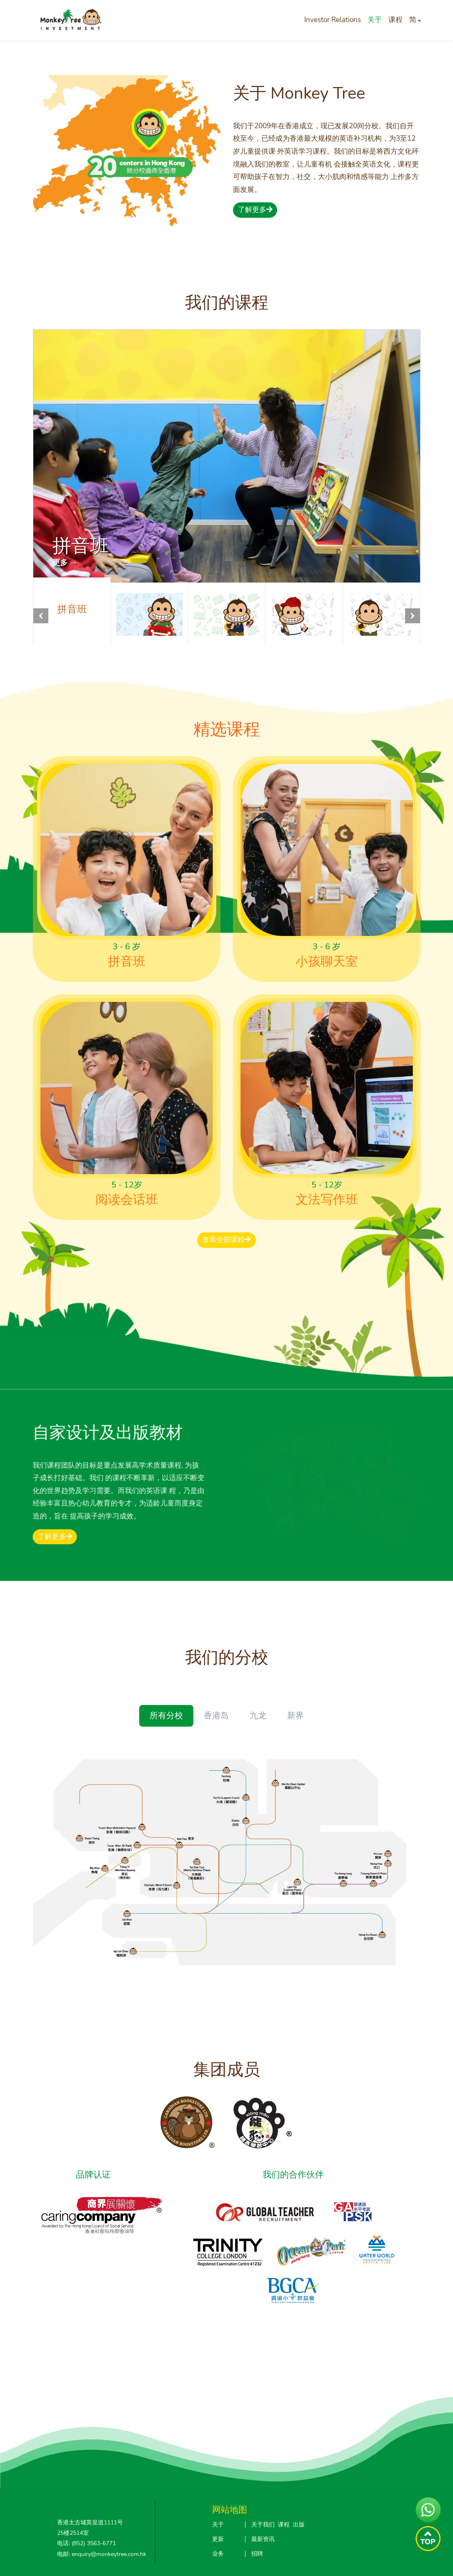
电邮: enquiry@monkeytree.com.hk (101, 2554)
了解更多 (255, 209)
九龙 (258, 1715)
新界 (295, 1715)
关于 (375, 20)
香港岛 (216, 1715)
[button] (412, 615)
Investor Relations (332, 20)
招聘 (257, 2554)
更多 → (65, 562)
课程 (395, 20)
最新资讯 (263, 2539)
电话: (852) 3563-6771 (86, 2543)
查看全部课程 (226, 1239)
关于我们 (263, 2525)
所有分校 (166, 1715)
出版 (299, 2525)
